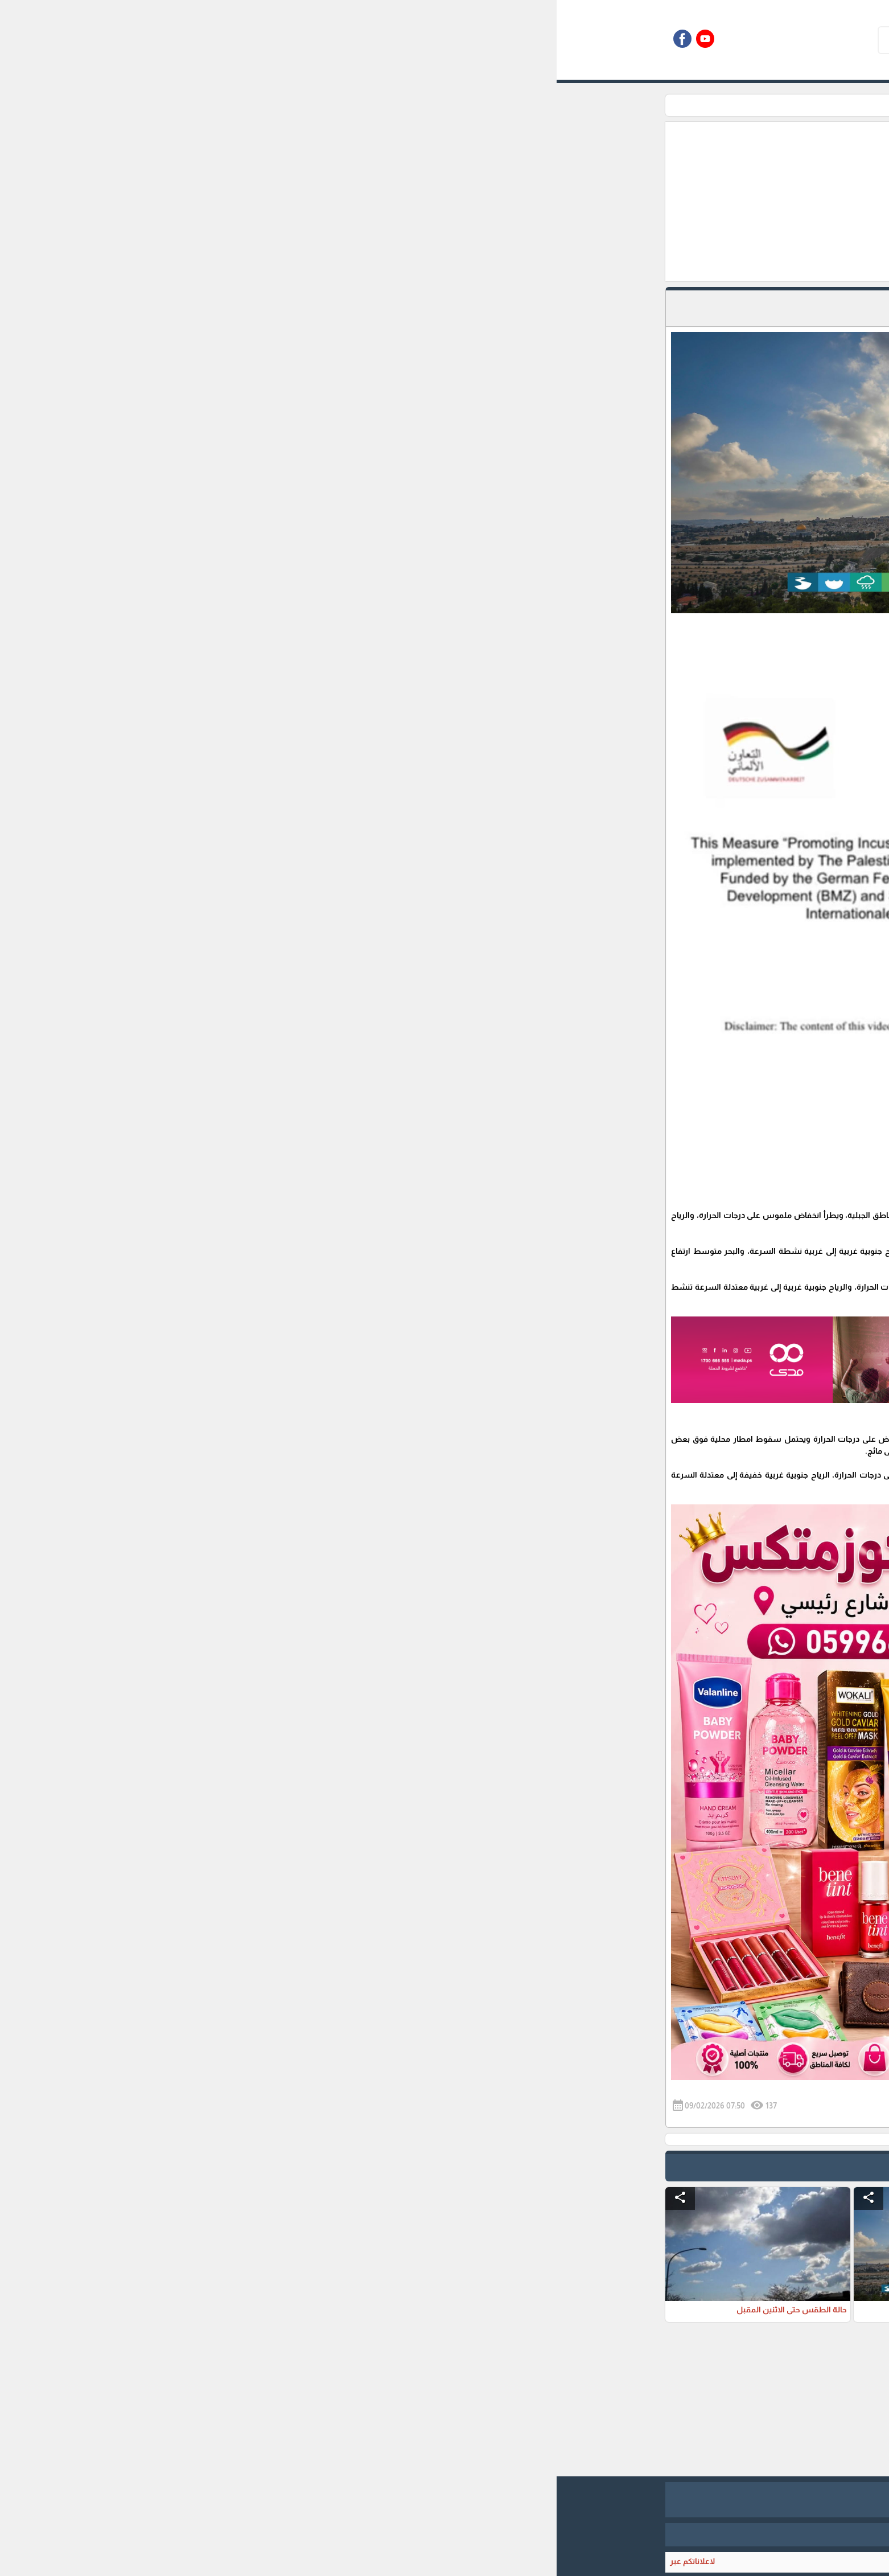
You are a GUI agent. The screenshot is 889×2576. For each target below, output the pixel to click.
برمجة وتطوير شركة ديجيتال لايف (444, 2534)
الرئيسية (642, 105)
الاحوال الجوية (594, 105)
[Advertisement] (386, 201)
